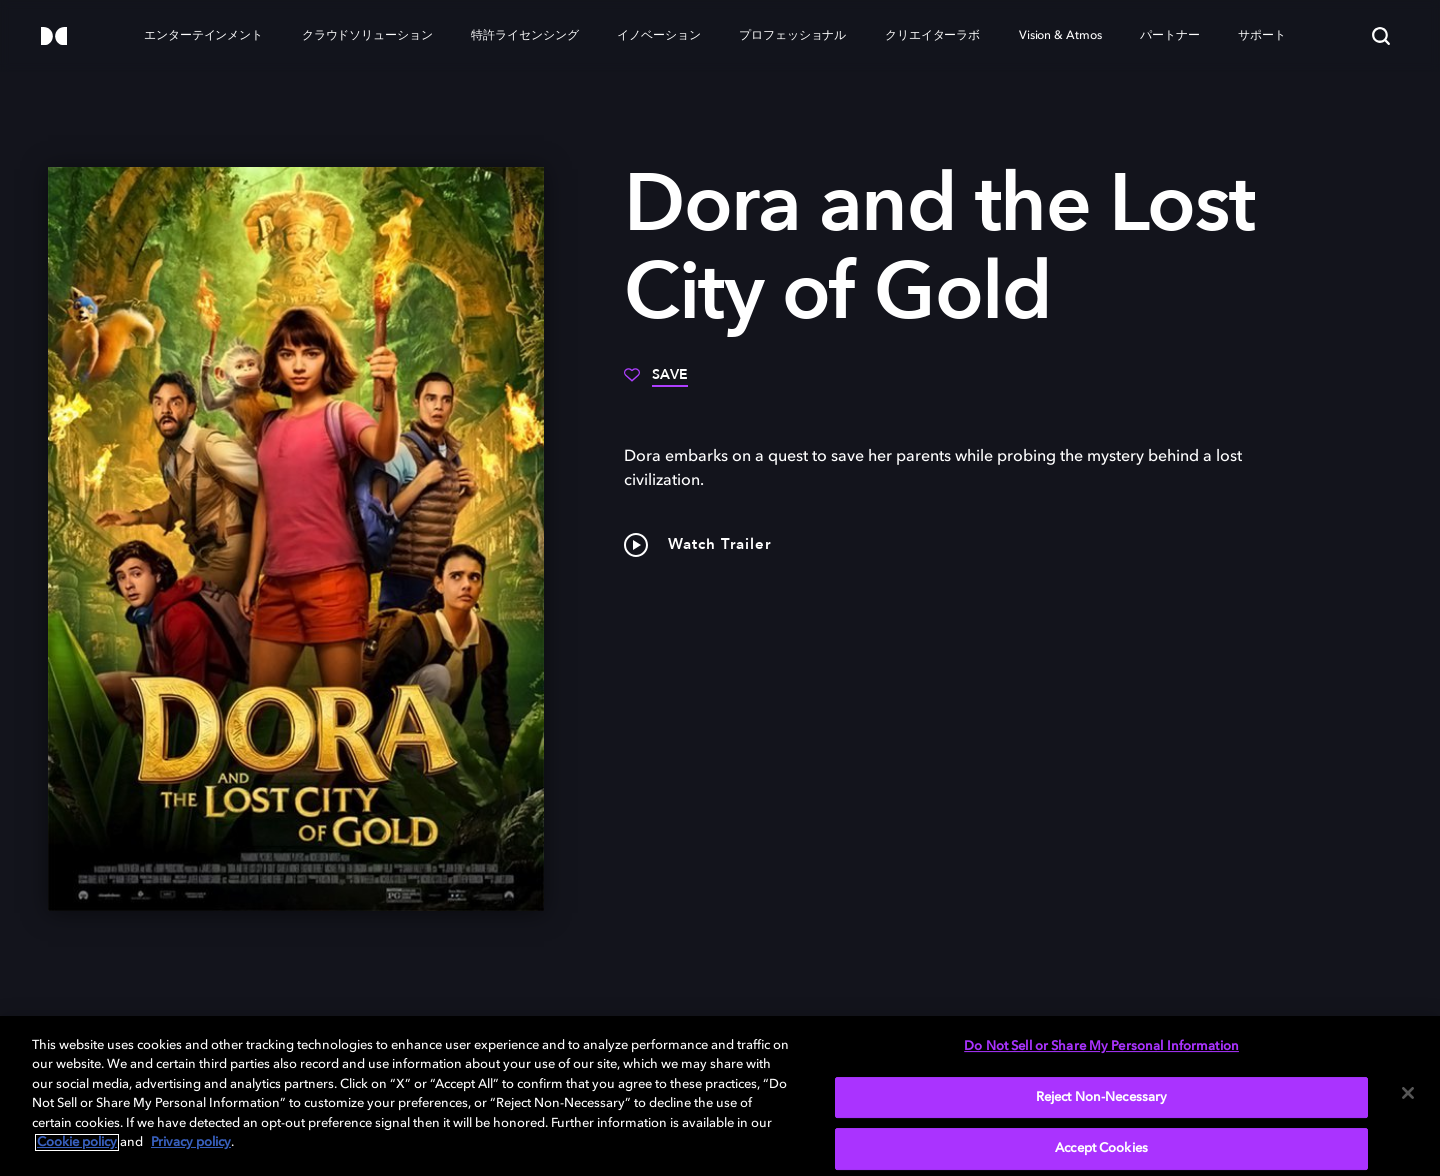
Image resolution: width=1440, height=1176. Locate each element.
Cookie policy (77, 1142)
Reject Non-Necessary (1102, 1097)
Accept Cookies (1101, 1148)
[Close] (1408, 1093)
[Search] (1381, 36)
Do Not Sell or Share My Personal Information (1101, 1046)
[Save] (656, 382)
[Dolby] (54, 37)
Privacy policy (191, 1142)
